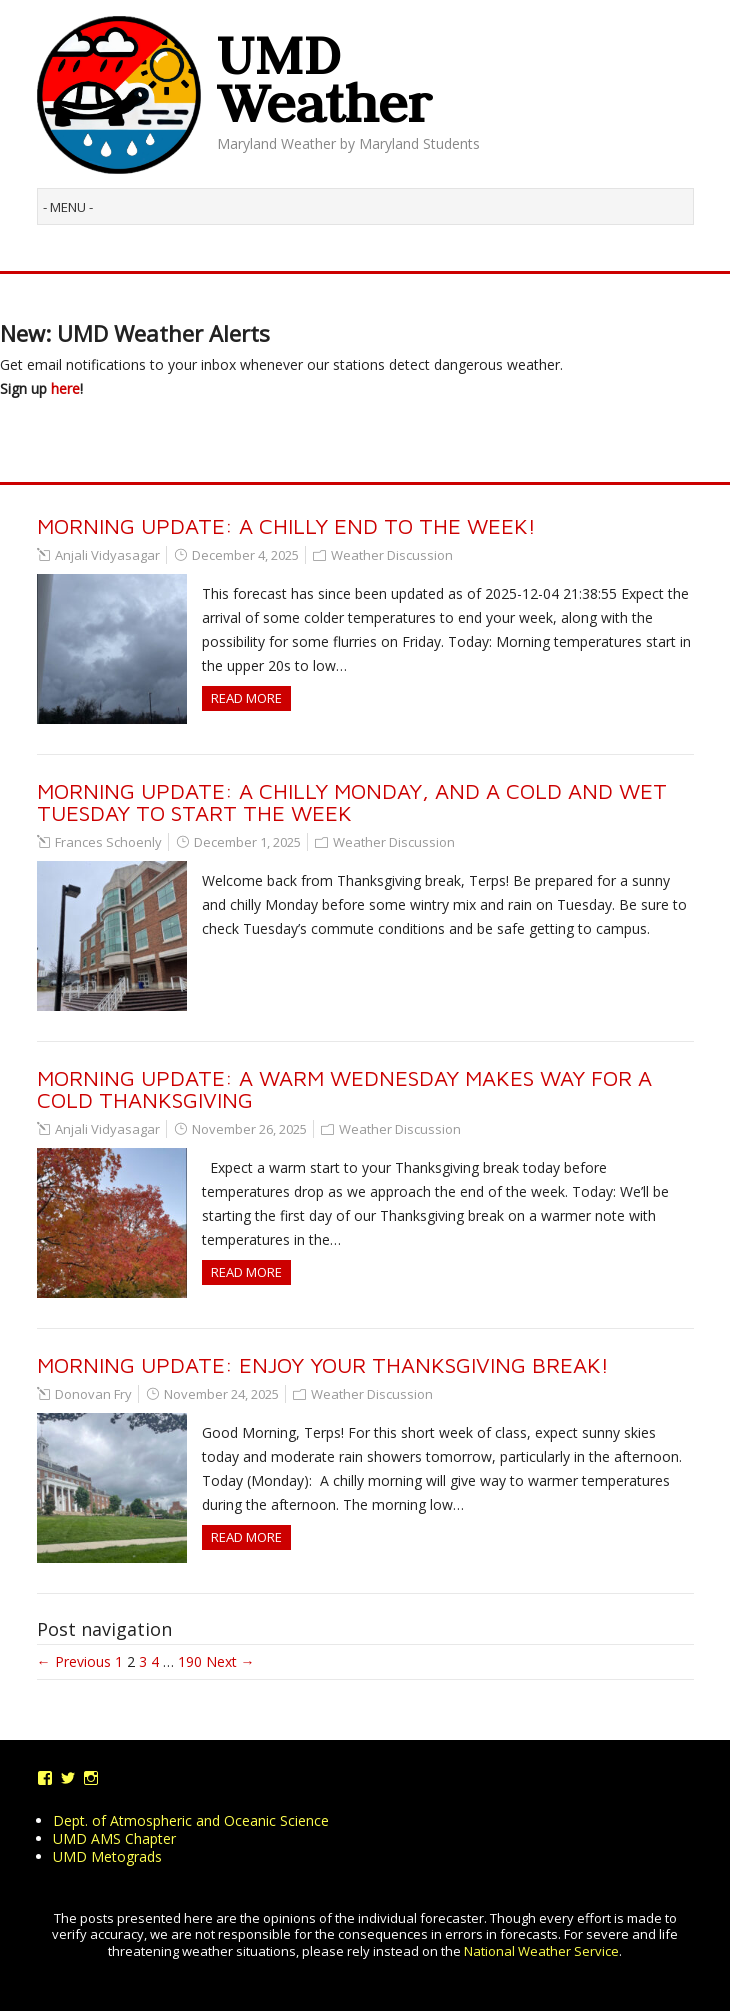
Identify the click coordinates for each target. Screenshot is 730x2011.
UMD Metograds (107, 1856)
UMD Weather (324, 78)
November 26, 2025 (249, 1129)
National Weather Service (541, 1951)
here (65, 388)
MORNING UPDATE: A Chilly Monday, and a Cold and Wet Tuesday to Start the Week (352, 802)
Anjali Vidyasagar (107, 555)
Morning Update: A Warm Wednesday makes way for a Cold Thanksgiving (344, 1089)
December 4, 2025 (245, 555)
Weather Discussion (392, 555)
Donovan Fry (93, 1394)
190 (190, 1661)
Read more (246, 698)
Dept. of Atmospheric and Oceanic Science (191, 1820)
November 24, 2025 (221, 1394)
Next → (230, 1661)
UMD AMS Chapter (114, 1838)
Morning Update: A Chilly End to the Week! (286, 526)
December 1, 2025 (247, 842)
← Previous (74, 1661)
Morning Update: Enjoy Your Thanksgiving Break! (323, 1365)
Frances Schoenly (108, 842)
